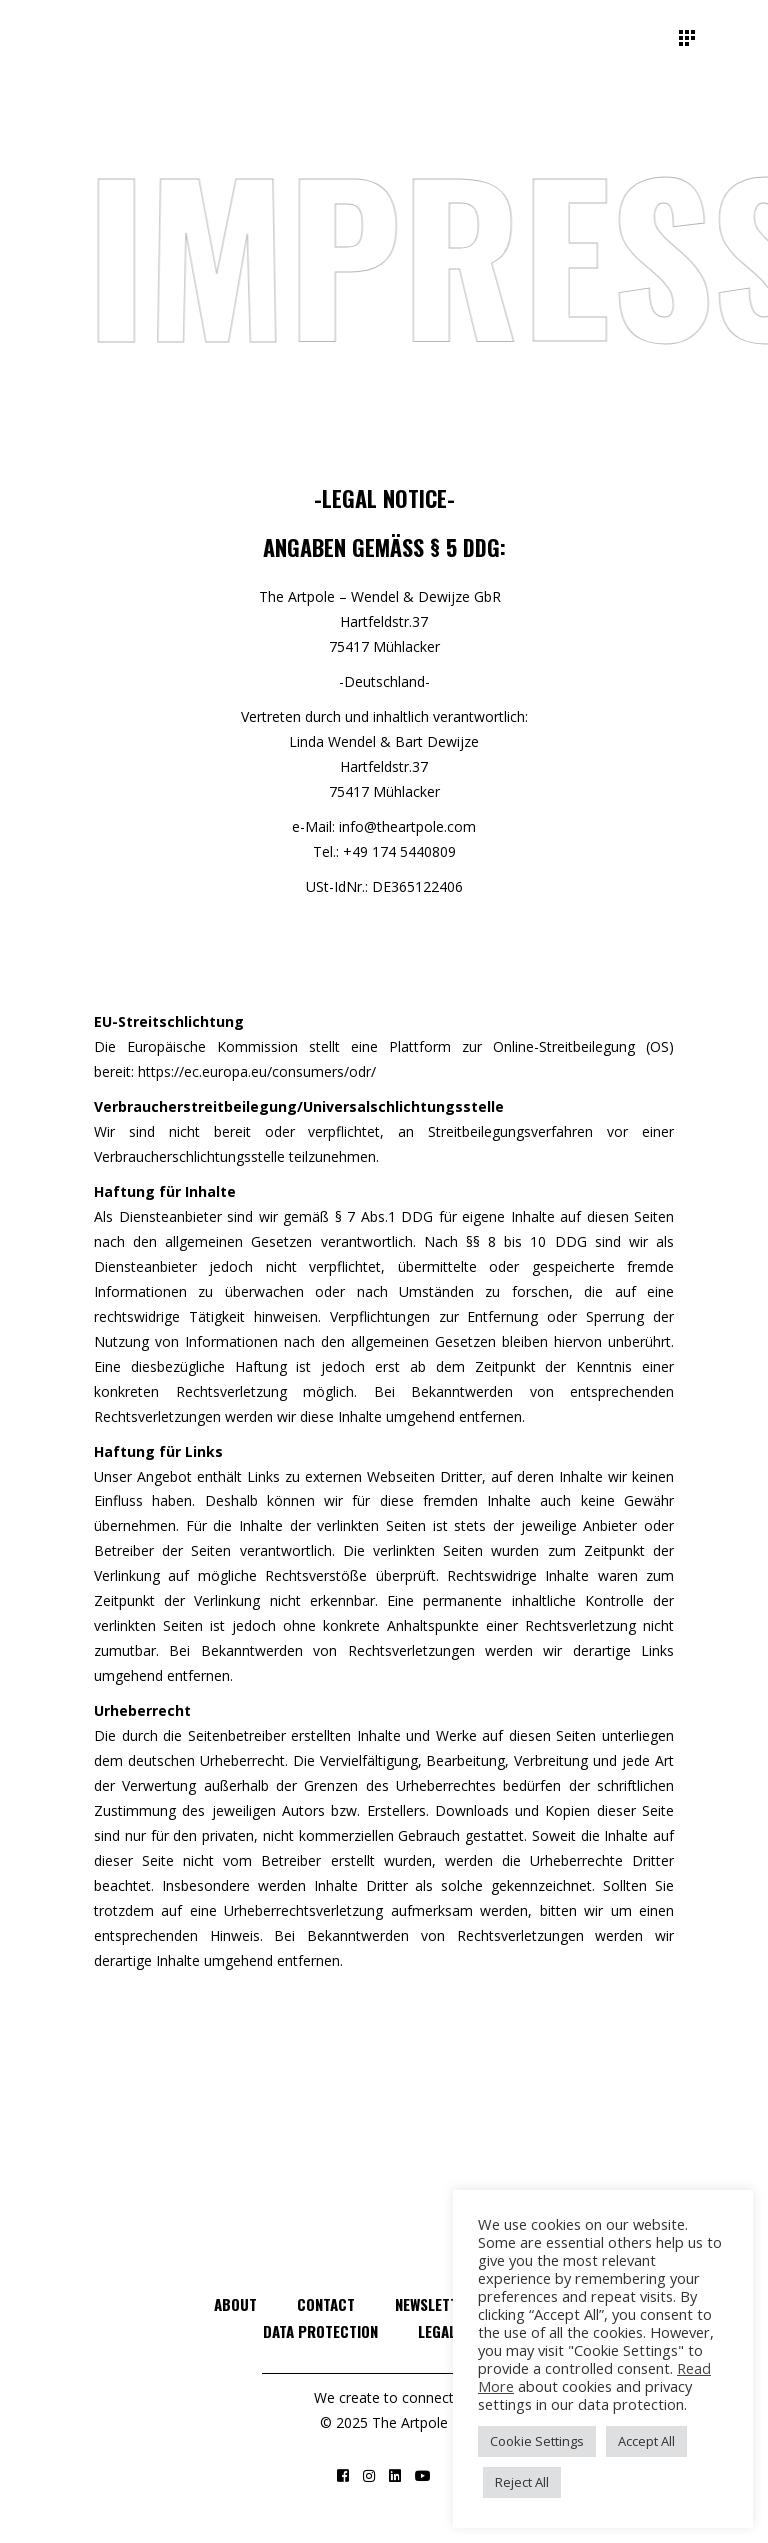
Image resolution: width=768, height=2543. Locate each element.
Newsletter (434, 2304)
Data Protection (320, 2331)
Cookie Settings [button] (537, 2441)
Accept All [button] (646, 2441)
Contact (326, 2304)
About (235, 2304)
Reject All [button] (522, 2482)
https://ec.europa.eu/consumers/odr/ (257, 1071)
